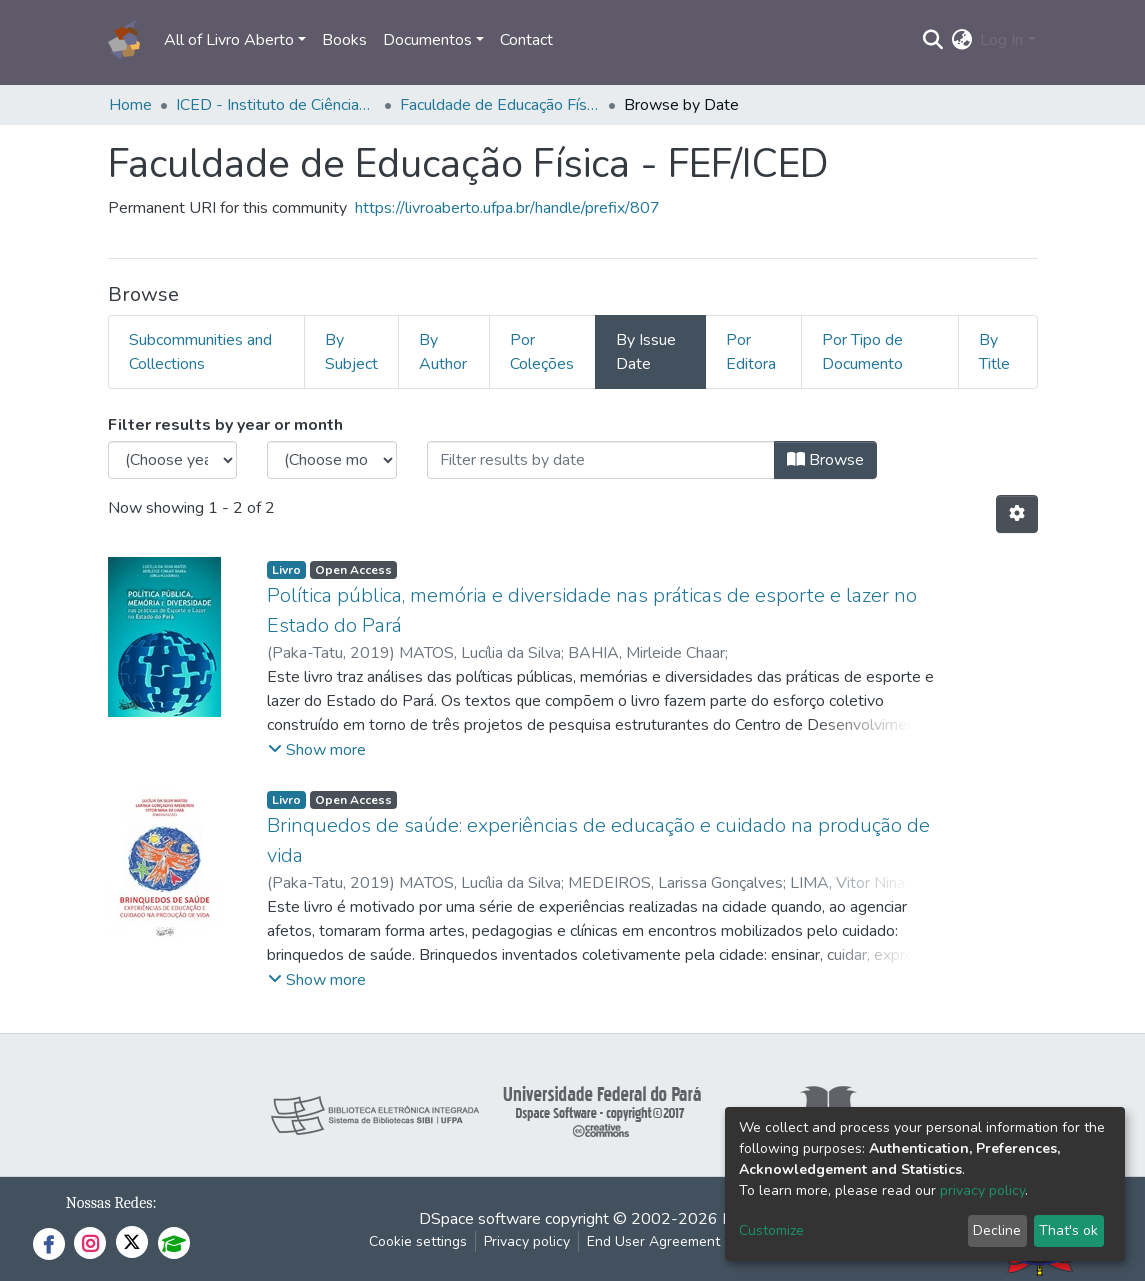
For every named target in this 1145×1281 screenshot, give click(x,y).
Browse (825, 460)
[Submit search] (932, 40)
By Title (994, 352)
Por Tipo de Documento (862, 352)
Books (344, 40)
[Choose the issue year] (173, 460)
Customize (771, 1230)
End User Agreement (653, 1241)
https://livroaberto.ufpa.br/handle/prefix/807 (507, 208)
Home (130, 105)
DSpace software (480, 1219)
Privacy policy (527, 1241)
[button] (961, 40)
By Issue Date (646, 352)
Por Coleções (542, 352)
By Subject (351, 352)
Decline (997, 1230)
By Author (443, 352)
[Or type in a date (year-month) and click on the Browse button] (601, 460)
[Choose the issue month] (332, 460)
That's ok (1068, 1230)
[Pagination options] (1017, 514)
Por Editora (751, 352)
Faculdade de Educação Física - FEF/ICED (500, 105)
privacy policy (982, 1190)
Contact (526, 40)
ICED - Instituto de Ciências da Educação (276, 105)
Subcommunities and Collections (200, 352)
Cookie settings (418, 1241)
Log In (1001, 40)
